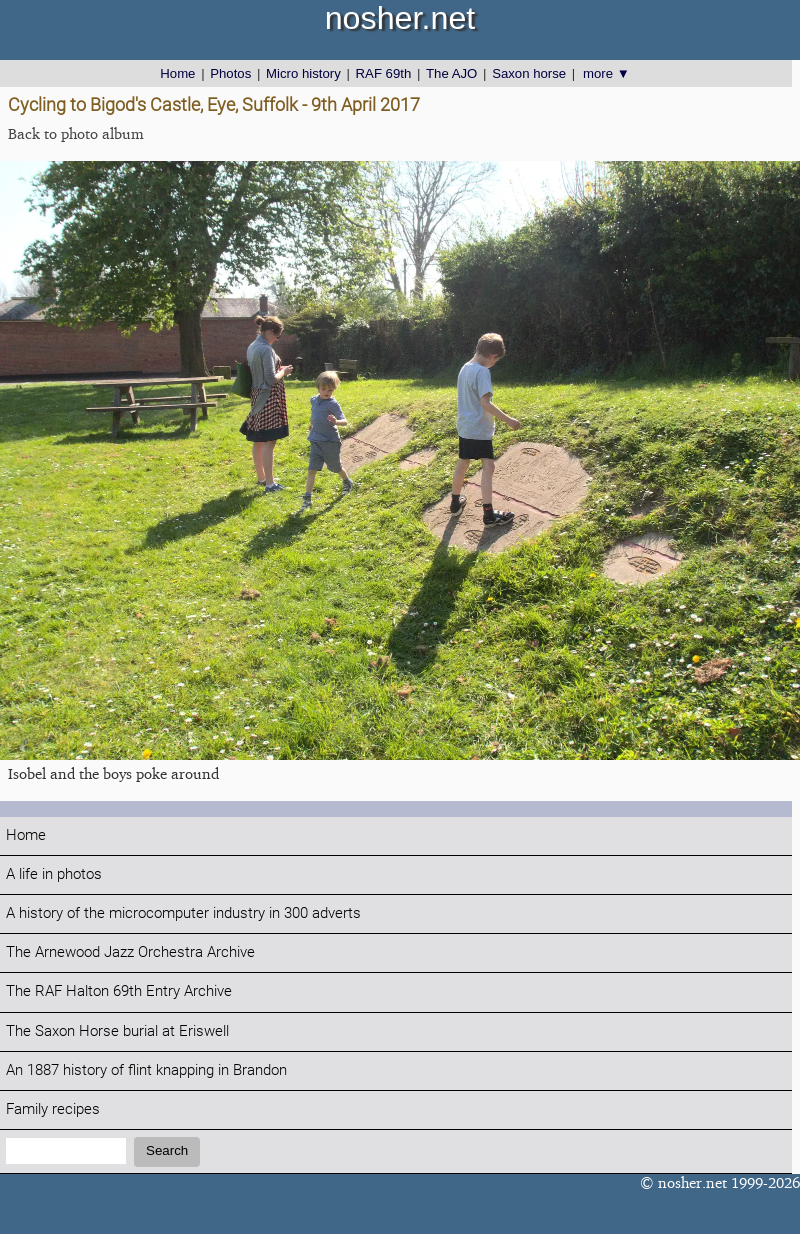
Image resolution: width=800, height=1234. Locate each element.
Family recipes (53, 1109)
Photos (230, 73)
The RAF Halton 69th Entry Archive (119, 991)
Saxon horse (529, 73)
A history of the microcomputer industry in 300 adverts (183, 913)
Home (177, 73)
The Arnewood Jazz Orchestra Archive (130, 952)
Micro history (303, 73)
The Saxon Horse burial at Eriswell (117, 1031)
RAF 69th (384, 73)
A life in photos (54, 874)
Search (167, 1150)
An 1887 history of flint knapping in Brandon (146, 1070)
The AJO (451, 73)
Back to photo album (76, 133)
